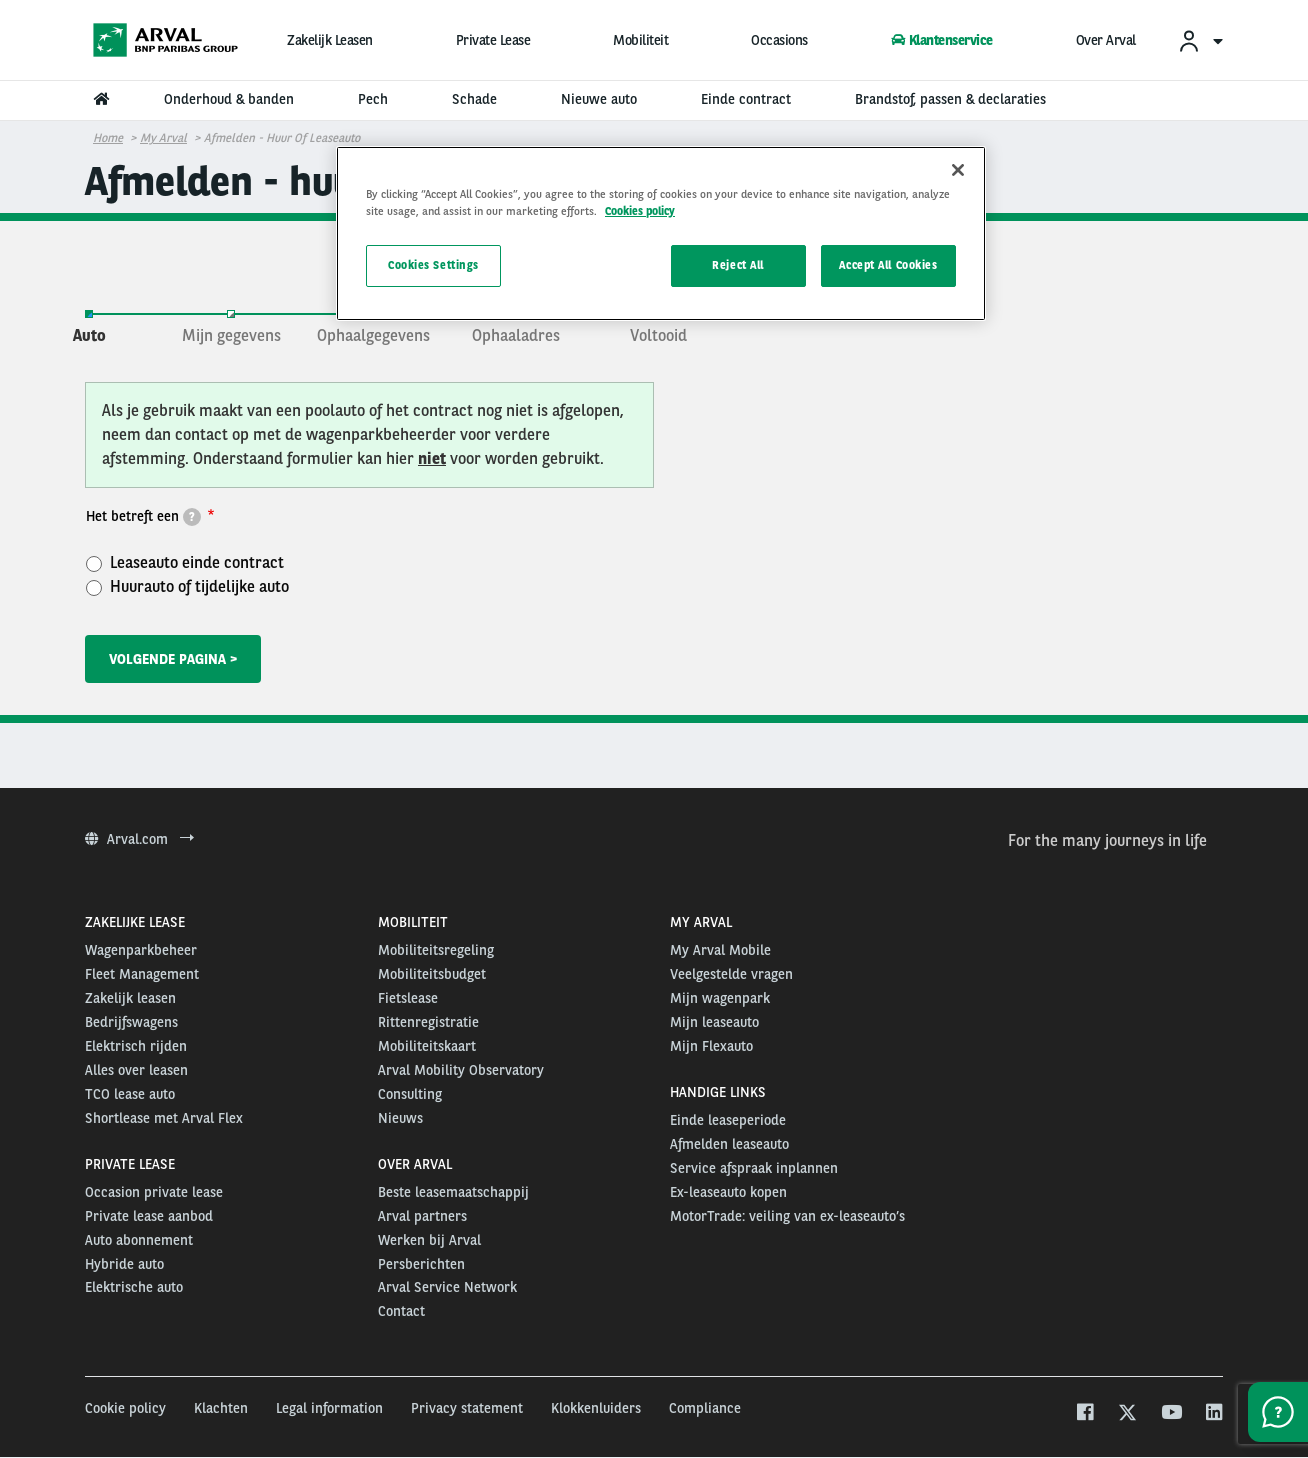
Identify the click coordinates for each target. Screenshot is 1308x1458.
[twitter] (1127, 1414)
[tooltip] (192, 517)
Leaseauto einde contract (185, 562)
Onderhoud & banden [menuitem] (229, 99)
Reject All (738, 265)
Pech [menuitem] (373, 99)
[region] (661, 233)
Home (108, 138)
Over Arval (1106, 40)
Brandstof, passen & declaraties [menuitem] (950, 99)
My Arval (163, 138)
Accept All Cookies (888, 265)
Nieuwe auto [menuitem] (599, 99)
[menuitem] (1200, 40)
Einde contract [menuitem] (746, 99)
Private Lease (493, 40)
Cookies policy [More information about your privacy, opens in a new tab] (640, 211)
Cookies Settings (433, 265)
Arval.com (139, 839)
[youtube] (1170, 1414)
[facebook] (1084, 1414)
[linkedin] (1213, 1414)
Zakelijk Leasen (330, 40)
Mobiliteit (640, 40)
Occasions (779, 40)
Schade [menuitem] (474, 99)
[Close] (958, 170)
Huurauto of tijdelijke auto (187, 586)
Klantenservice (942, 40)
